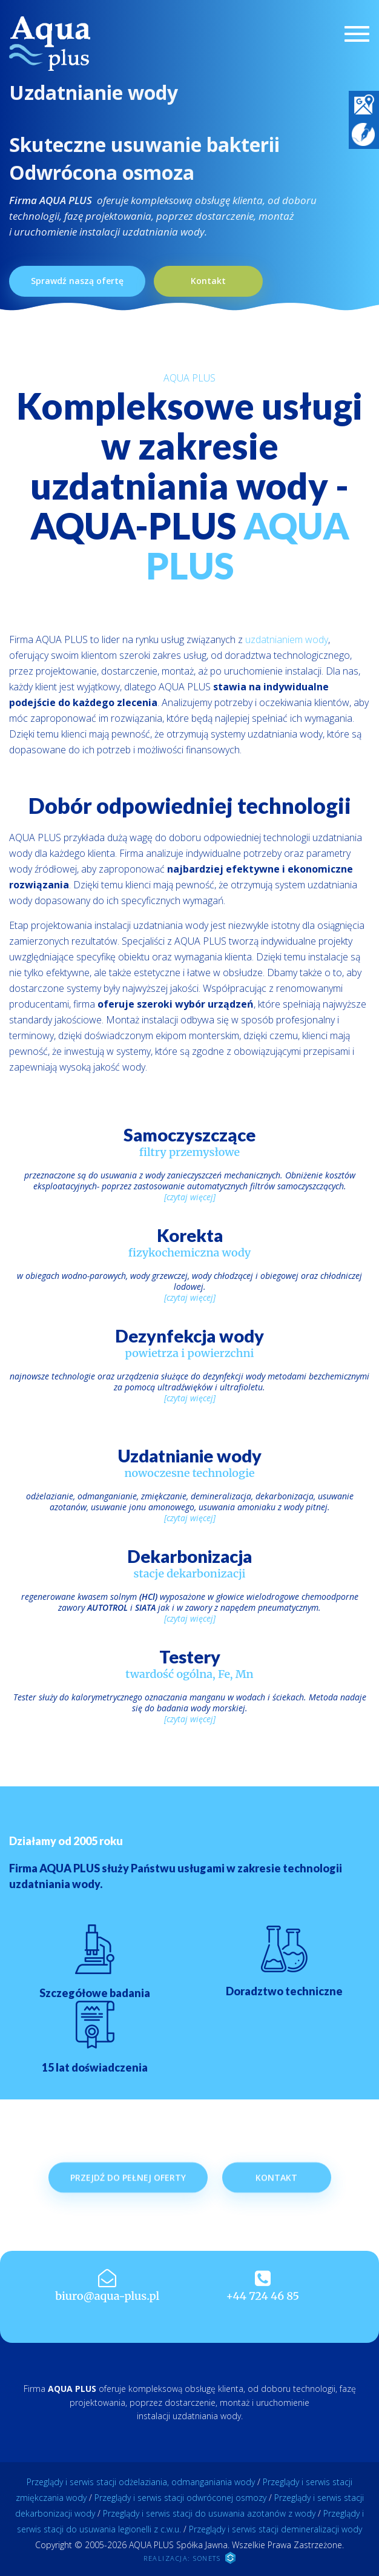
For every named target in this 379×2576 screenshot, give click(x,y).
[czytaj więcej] (190, 1197)
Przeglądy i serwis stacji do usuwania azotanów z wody (209, 2513)
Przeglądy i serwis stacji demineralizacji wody (275, 2529)
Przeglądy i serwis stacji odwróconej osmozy (180, 2497)
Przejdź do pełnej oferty (128, 2205)
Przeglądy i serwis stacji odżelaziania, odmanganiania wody (141, 2482)
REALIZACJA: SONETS (189, 2558)
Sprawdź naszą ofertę (77, 280)
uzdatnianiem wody (286, 639)
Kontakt (208, 280)
